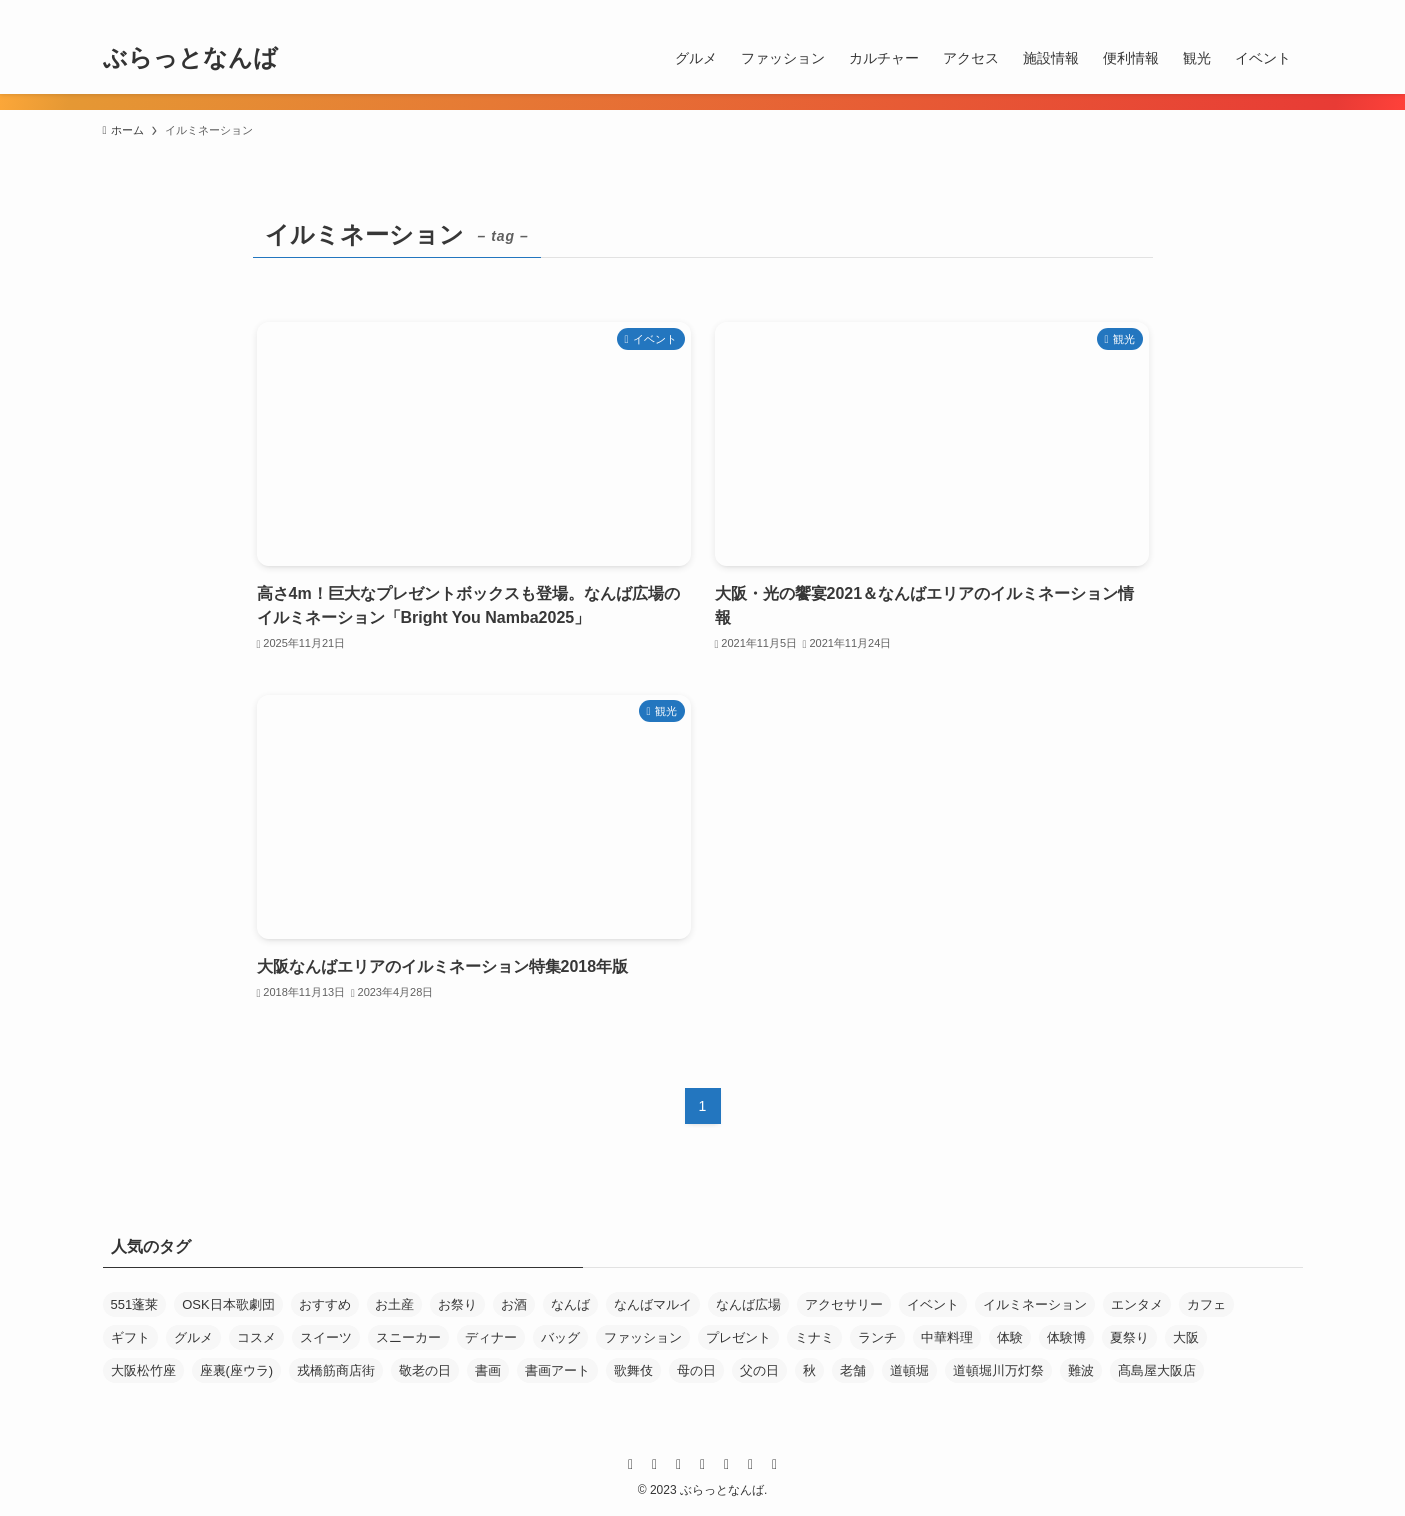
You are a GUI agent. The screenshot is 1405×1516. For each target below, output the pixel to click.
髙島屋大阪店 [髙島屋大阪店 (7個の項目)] (1157, 1370)
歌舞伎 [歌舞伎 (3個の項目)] (633, 1370)
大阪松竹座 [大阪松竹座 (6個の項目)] (143, 1370)
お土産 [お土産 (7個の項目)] (394, 1304)
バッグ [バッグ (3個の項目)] (560, 1337)
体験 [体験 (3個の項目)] (1010, 1337)
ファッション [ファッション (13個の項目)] (643, 1337)
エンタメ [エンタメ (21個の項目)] (1137, 1304)
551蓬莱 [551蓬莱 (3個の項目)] (135, 1304)
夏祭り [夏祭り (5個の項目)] (1129, 1337)
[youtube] (1212, 11)
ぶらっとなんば (190, 58)
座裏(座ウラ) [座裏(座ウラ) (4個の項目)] (237, 1370)
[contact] (1264, 11)
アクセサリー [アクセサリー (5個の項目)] (844, 1304)
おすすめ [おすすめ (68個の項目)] (325, 1304)
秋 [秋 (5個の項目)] (809, 1370)
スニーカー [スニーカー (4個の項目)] (408, 1337)
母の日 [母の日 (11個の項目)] (696, 1370)
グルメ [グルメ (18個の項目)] (193, 1337)
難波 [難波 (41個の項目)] (1081, 1370)
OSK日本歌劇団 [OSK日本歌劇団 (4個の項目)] (228, 1304)
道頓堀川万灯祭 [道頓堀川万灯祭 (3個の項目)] (998, 1370)
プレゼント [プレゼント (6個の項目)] (738, 1337)
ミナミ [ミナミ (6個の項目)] (814, 1337)
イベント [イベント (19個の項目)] (933, 1304)
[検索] (1290, 11)
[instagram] (1160, 11)
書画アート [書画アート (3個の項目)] (557, 1370)
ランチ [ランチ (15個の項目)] (877, 1337)
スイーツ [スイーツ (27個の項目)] (326, 1337)
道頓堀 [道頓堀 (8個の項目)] (909, 1370)
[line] (1186, 11)
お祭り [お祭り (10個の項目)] (457, 1304)
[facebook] (1108, 11)
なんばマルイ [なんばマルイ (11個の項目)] (653, 1304)
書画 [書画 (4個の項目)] (488, 1370)
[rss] (1238, 11)
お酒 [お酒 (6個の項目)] (514, 1304)
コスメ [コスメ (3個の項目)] (256, 1337)
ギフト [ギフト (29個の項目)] (130, 1337)
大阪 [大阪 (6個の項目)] (1186, 1337)
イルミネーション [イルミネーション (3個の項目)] (1035, 1304)
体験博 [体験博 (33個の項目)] (1066, 1337)
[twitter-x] (1134, 11)
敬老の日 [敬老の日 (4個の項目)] (425, 1370)
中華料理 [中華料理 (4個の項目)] (947, 1337)
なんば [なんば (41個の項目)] (570, 1304)
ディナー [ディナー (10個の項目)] (491, 1337)
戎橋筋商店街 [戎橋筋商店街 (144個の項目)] (336, 1370)
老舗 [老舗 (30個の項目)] (853, 1370)
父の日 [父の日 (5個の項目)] (759, 1370)
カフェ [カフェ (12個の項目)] (1206, 1304)
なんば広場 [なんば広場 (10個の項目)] (748, 1304)
